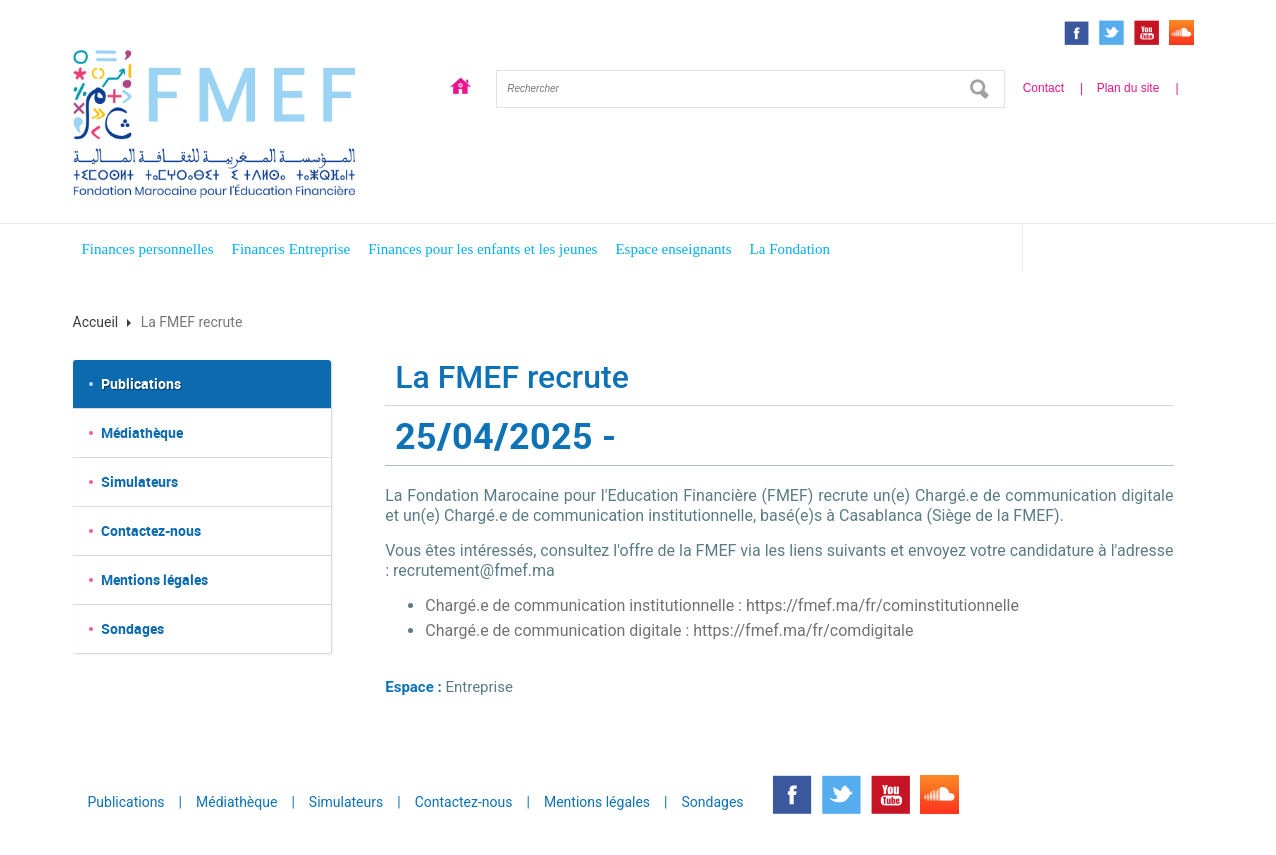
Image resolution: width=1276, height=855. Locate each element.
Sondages (132, 628)
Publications (141, 383)
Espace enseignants (673, 249)
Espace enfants (1121, 251)
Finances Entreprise (291, 249)
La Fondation (790, 249)
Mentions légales (154, 579)
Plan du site (1128, 88)
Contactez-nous (151, 530)
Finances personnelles (148, 249)
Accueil (461, 89)
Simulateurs (139, 481)
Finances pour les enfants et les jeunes (482, 249)
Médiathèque (142, 432)
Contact (1043, 88)
